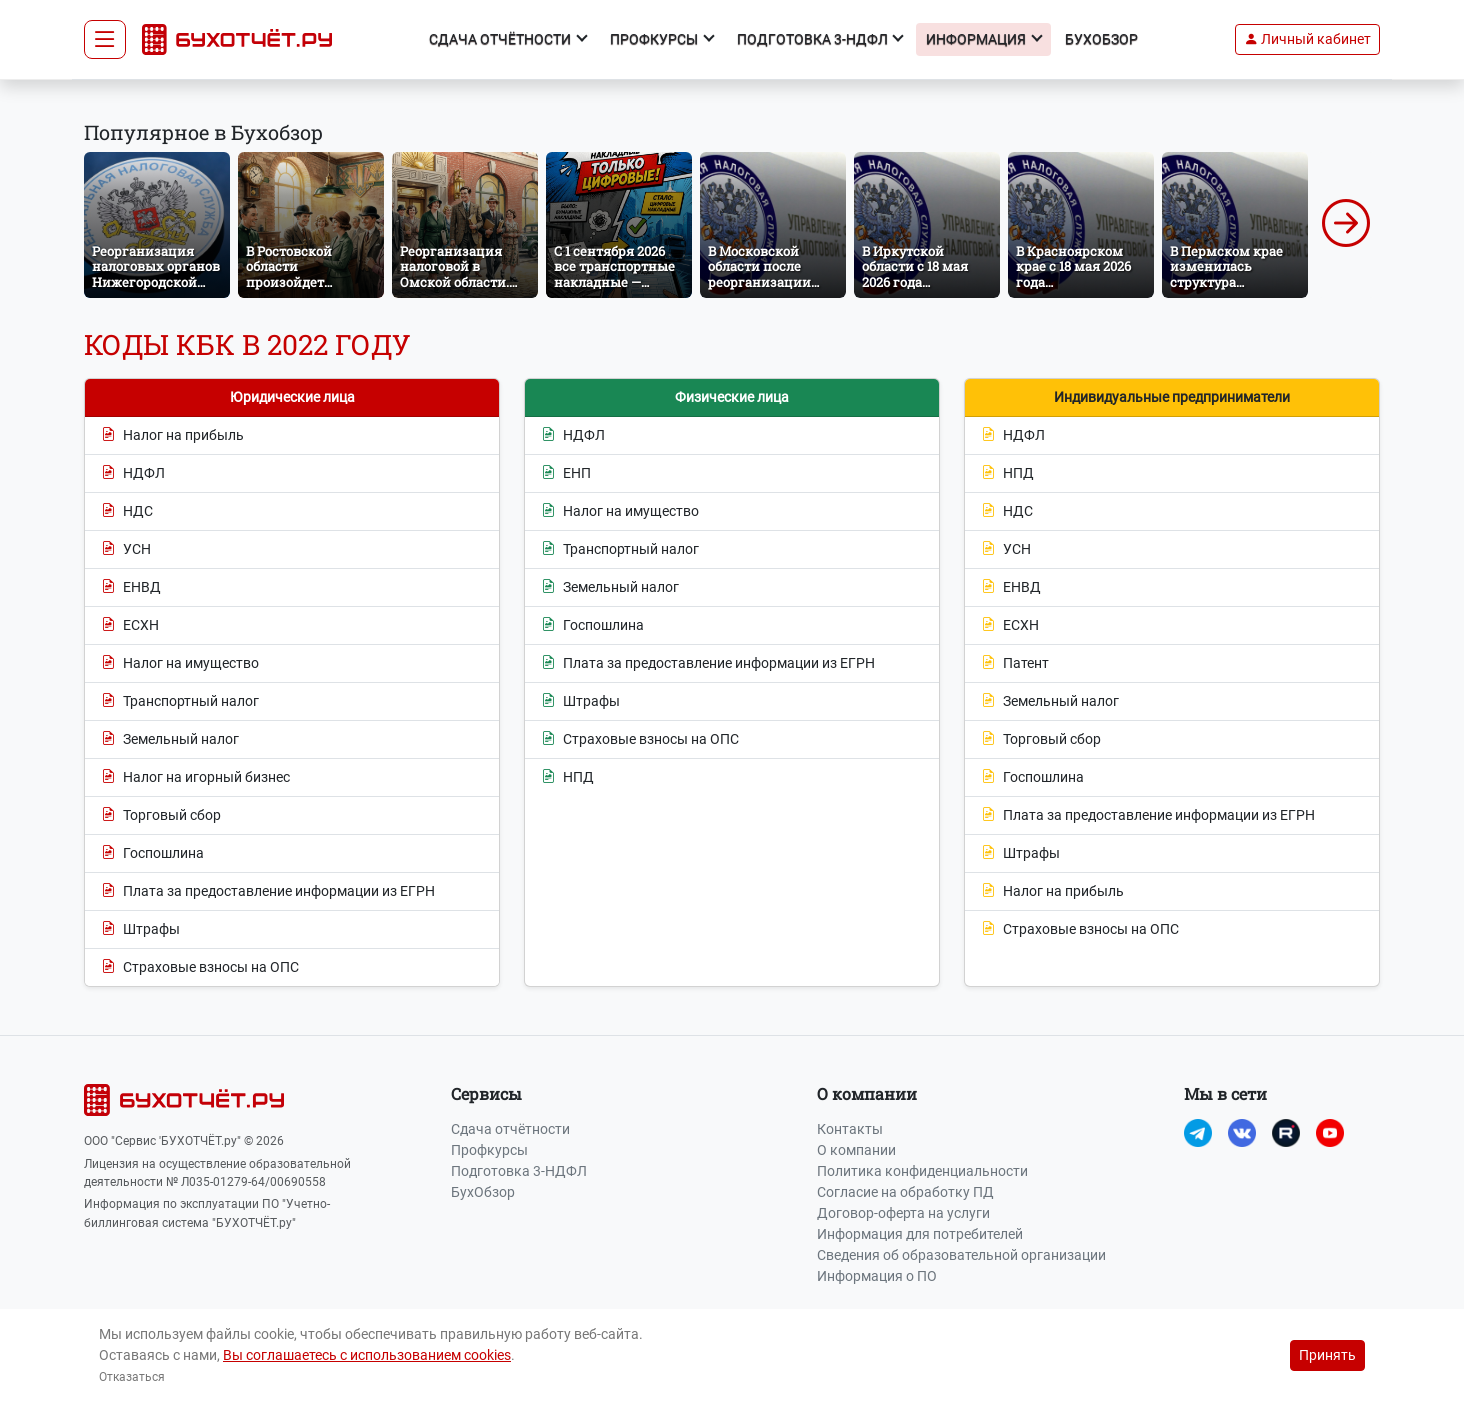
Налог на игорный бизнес (195, 777)
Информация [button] (977, 39)
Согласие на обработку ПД (905, 1192)
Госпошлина (152, 853)
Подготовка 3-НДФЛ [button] (814, 39)
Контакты (850, 1129)
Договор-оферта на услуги (903, 1213)
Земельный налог (170, 739)
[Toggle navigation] (105, 40)
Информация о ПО (877, 1276)
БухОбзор (1101, 39)
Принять (1327, 1355)
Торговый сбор (161, 815)
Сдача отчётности (510, 1129)
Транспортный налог (180, 701)
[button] (1307, 39)
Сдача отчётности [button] (501, 39)
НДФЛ (133, 473)
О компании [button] (867, 1093)
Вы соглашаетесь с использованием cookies (367, 1355)
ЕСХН (130, 625)
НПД (567, 777)
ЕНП (566, 473)
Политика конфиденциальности (922, 1171)
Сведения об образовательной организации (961, 1255)
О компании (856, 1150)
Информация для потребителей (920, 1234)
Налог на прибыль (172, 435)
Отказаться (132, 1377)
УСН (126, 549)
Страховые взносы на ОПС (200, 967)
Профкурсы (489, 1150)
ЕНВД (131, 587)
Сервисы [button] (486, 1093)
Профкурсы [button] (655, 39)
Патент (1015, 663)
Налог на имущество (180, 663)
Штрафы (140, 929)
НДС (127, 511)
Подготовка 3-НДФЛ (519, 1171)
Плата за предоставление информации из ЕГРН (268, 891)
